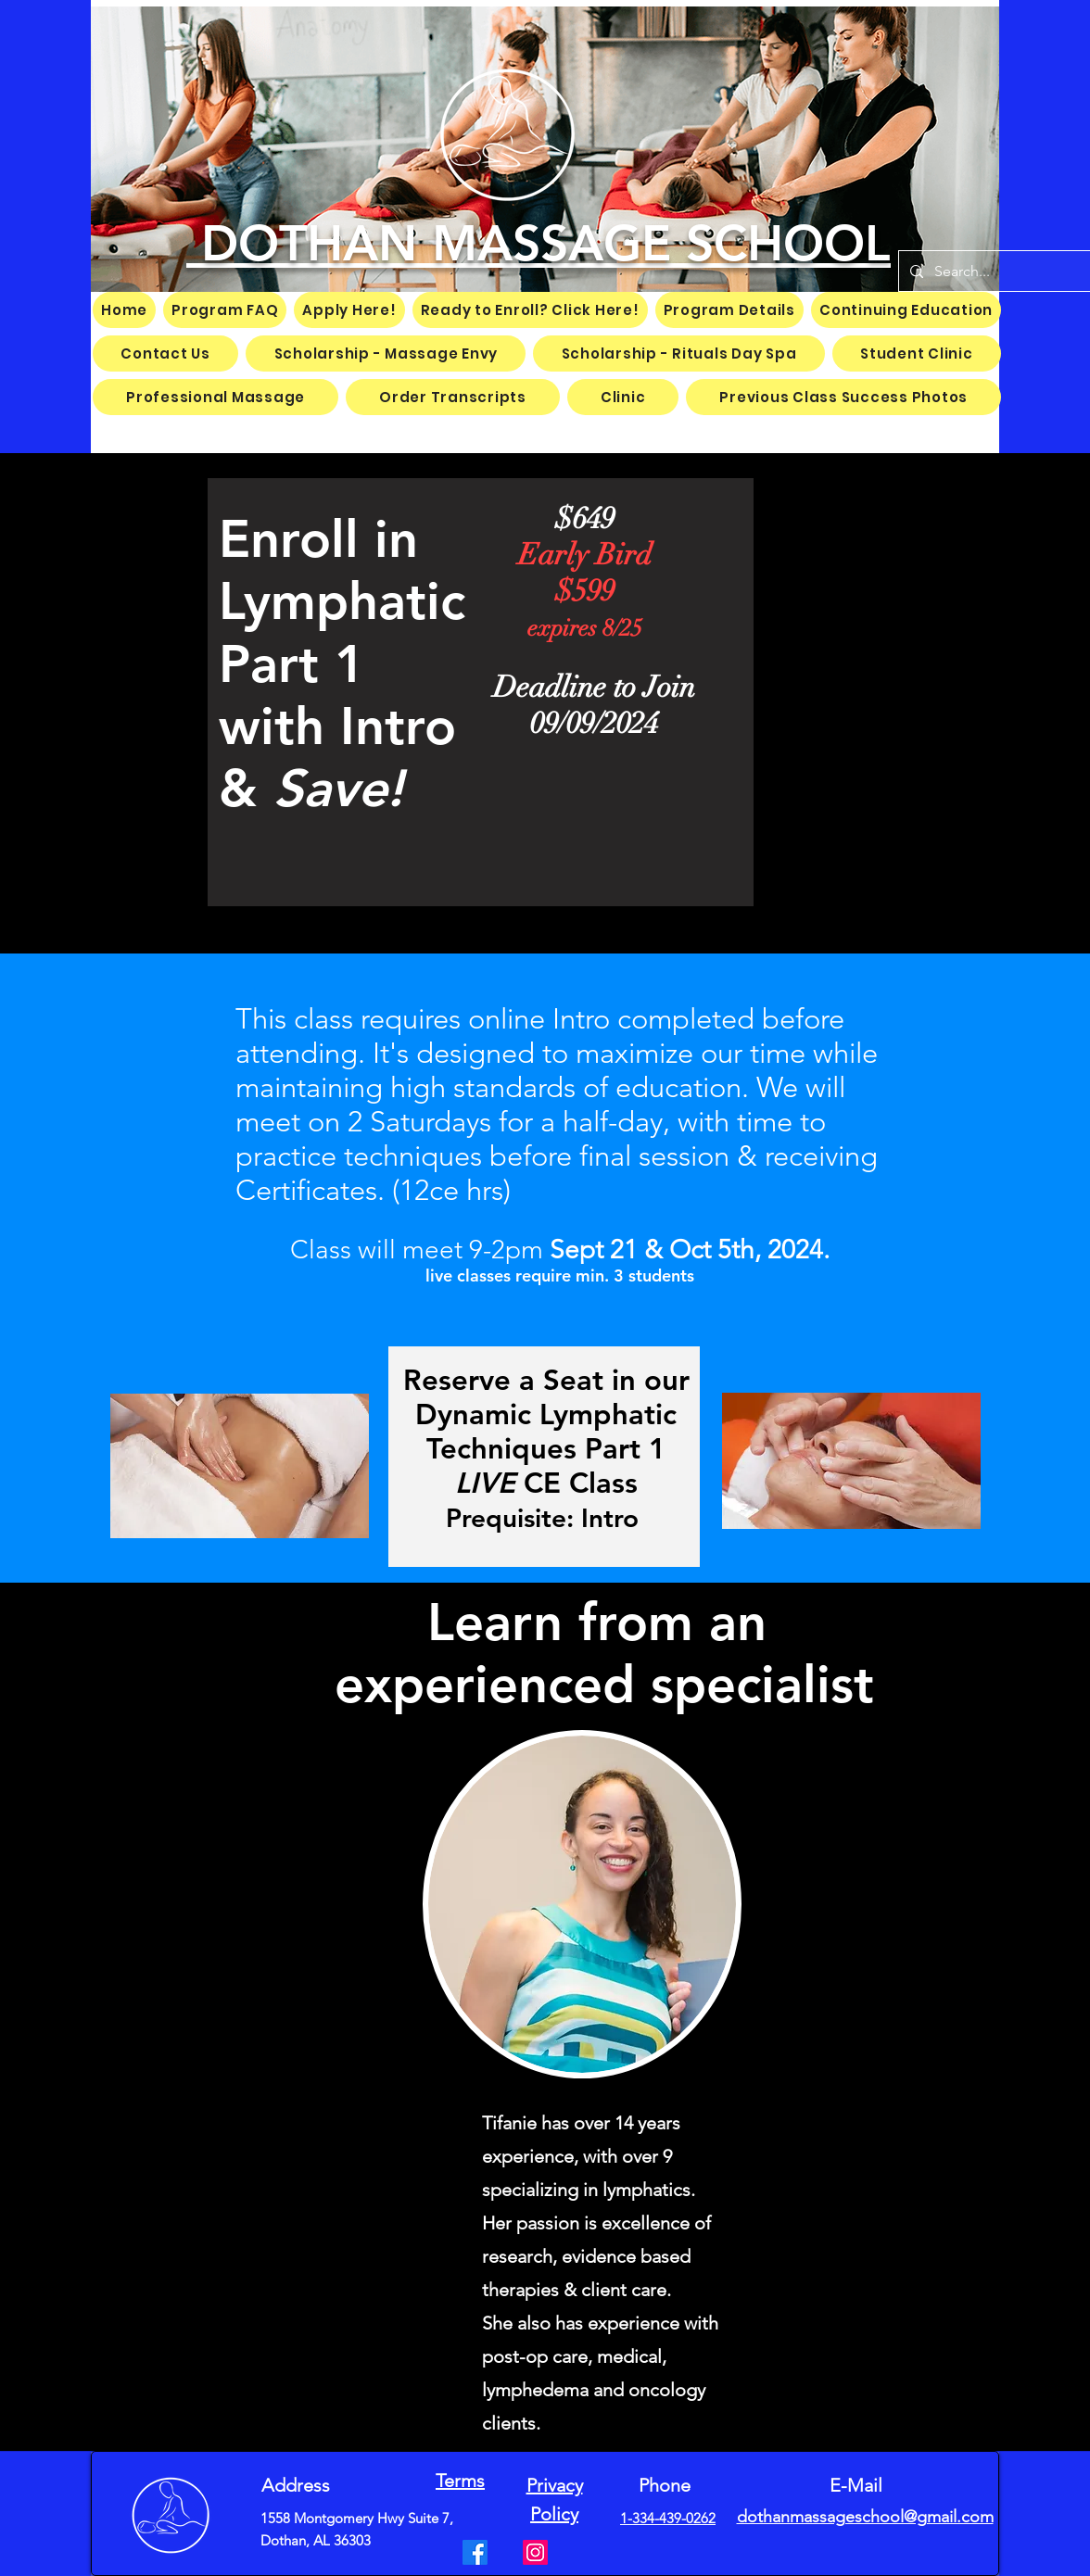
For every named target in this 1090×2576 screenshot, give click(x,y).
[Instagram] (535, 2552)
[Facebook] (475, 2552)
